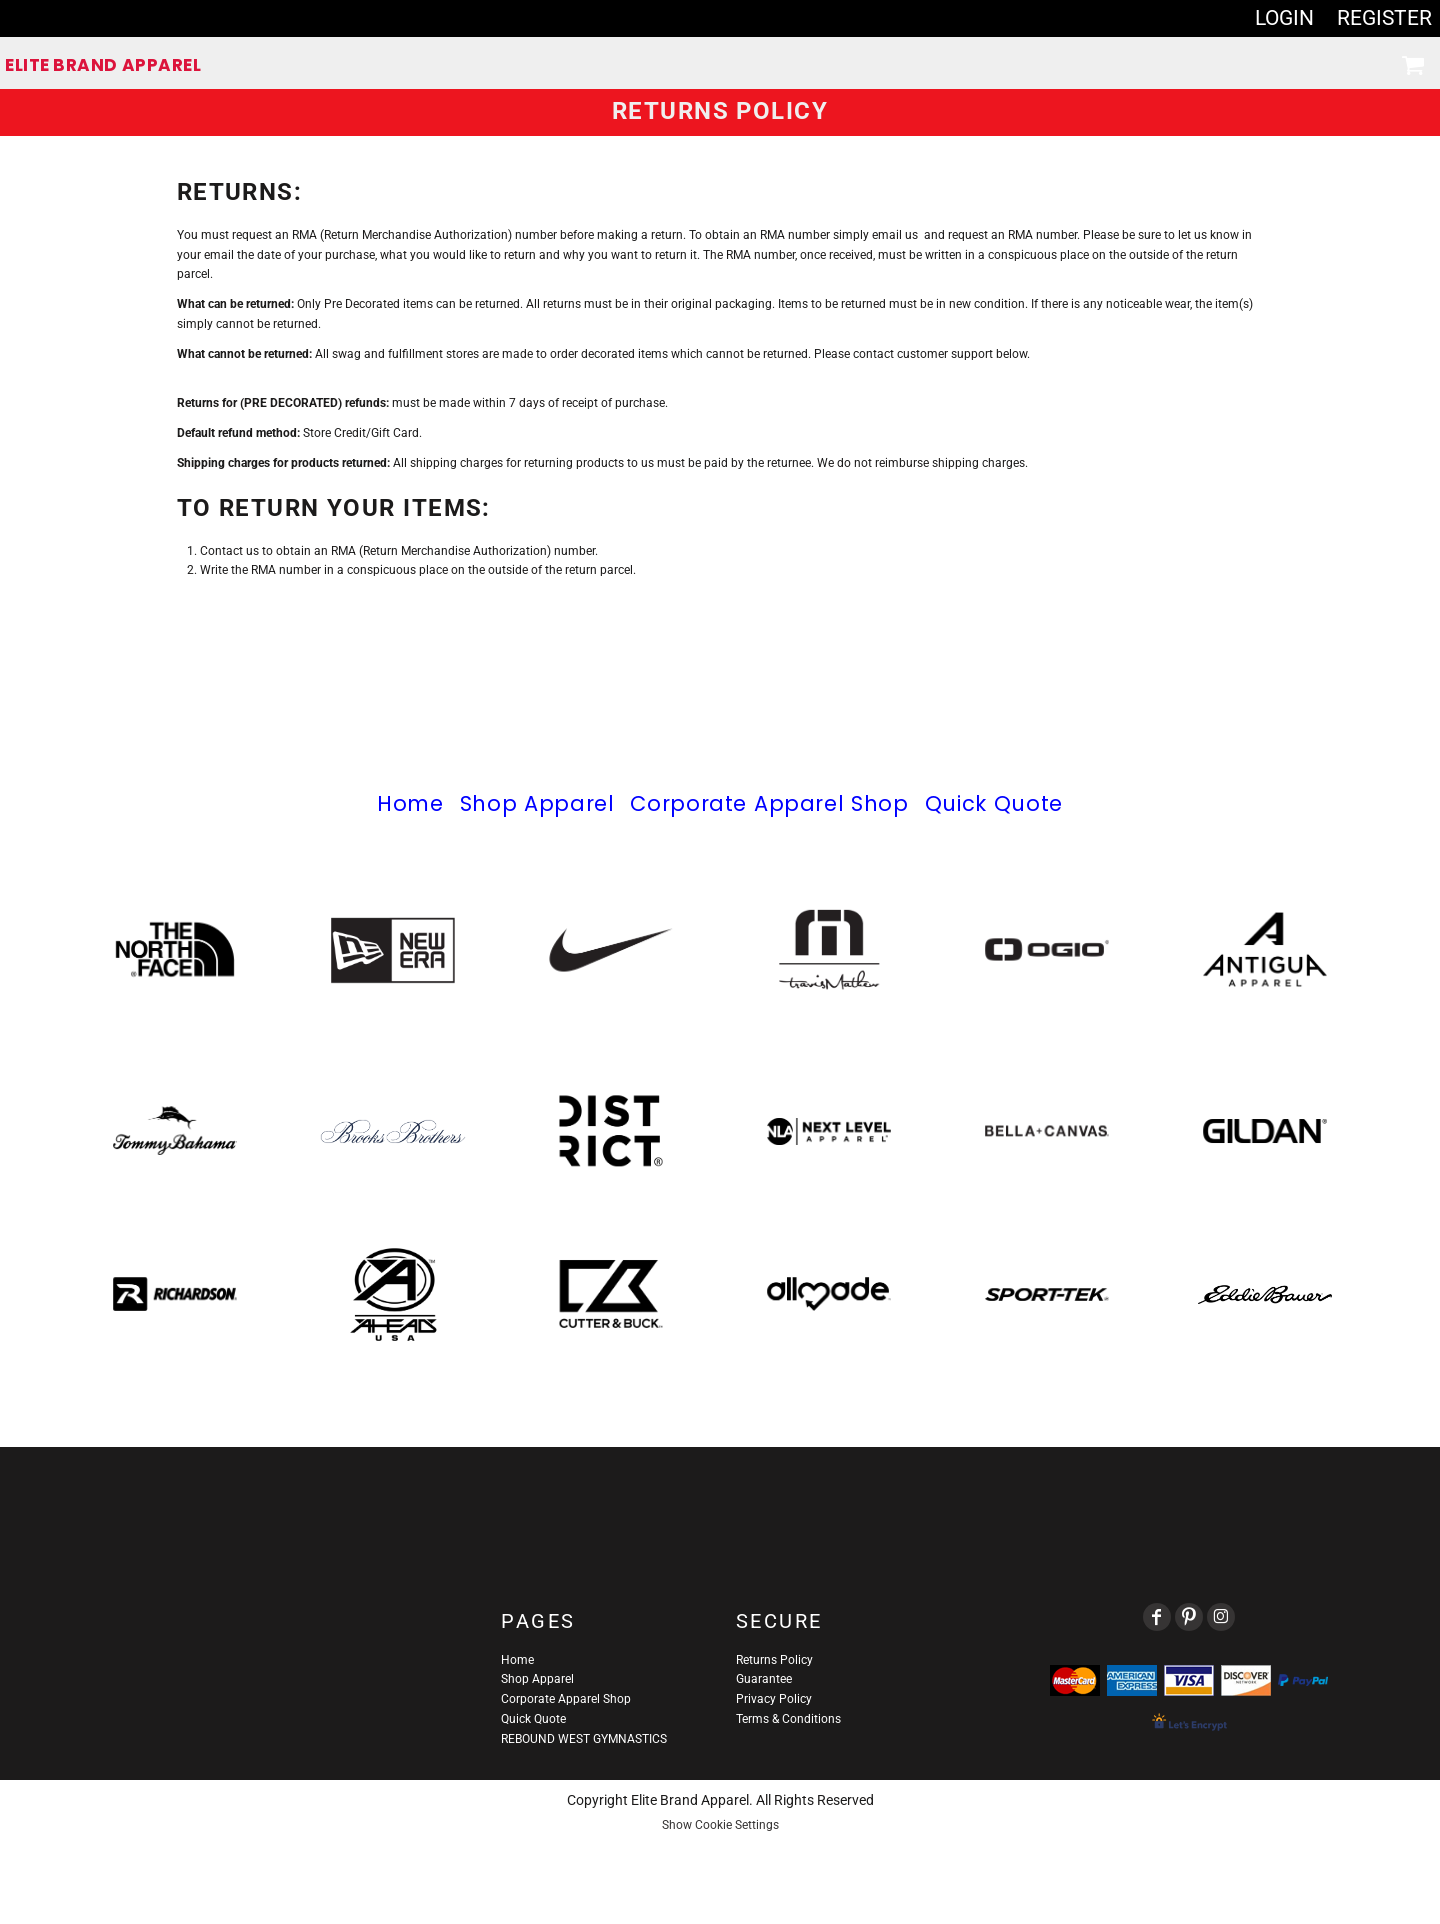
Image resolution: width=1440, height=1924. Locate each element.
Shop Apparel (537, 803)
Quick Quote (994, 803)
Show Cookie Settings (720, 1825)
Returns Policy (774, 1660)
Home (410, 803)
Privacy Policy (774, 1699)
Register (1384, 18)
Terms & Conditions (788, 1719)
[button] (1413, 65)
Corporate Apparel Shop (769, 803)
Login (1284, 18)
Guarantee (764, 1679)
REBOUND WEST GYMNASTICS (584, 1739)
